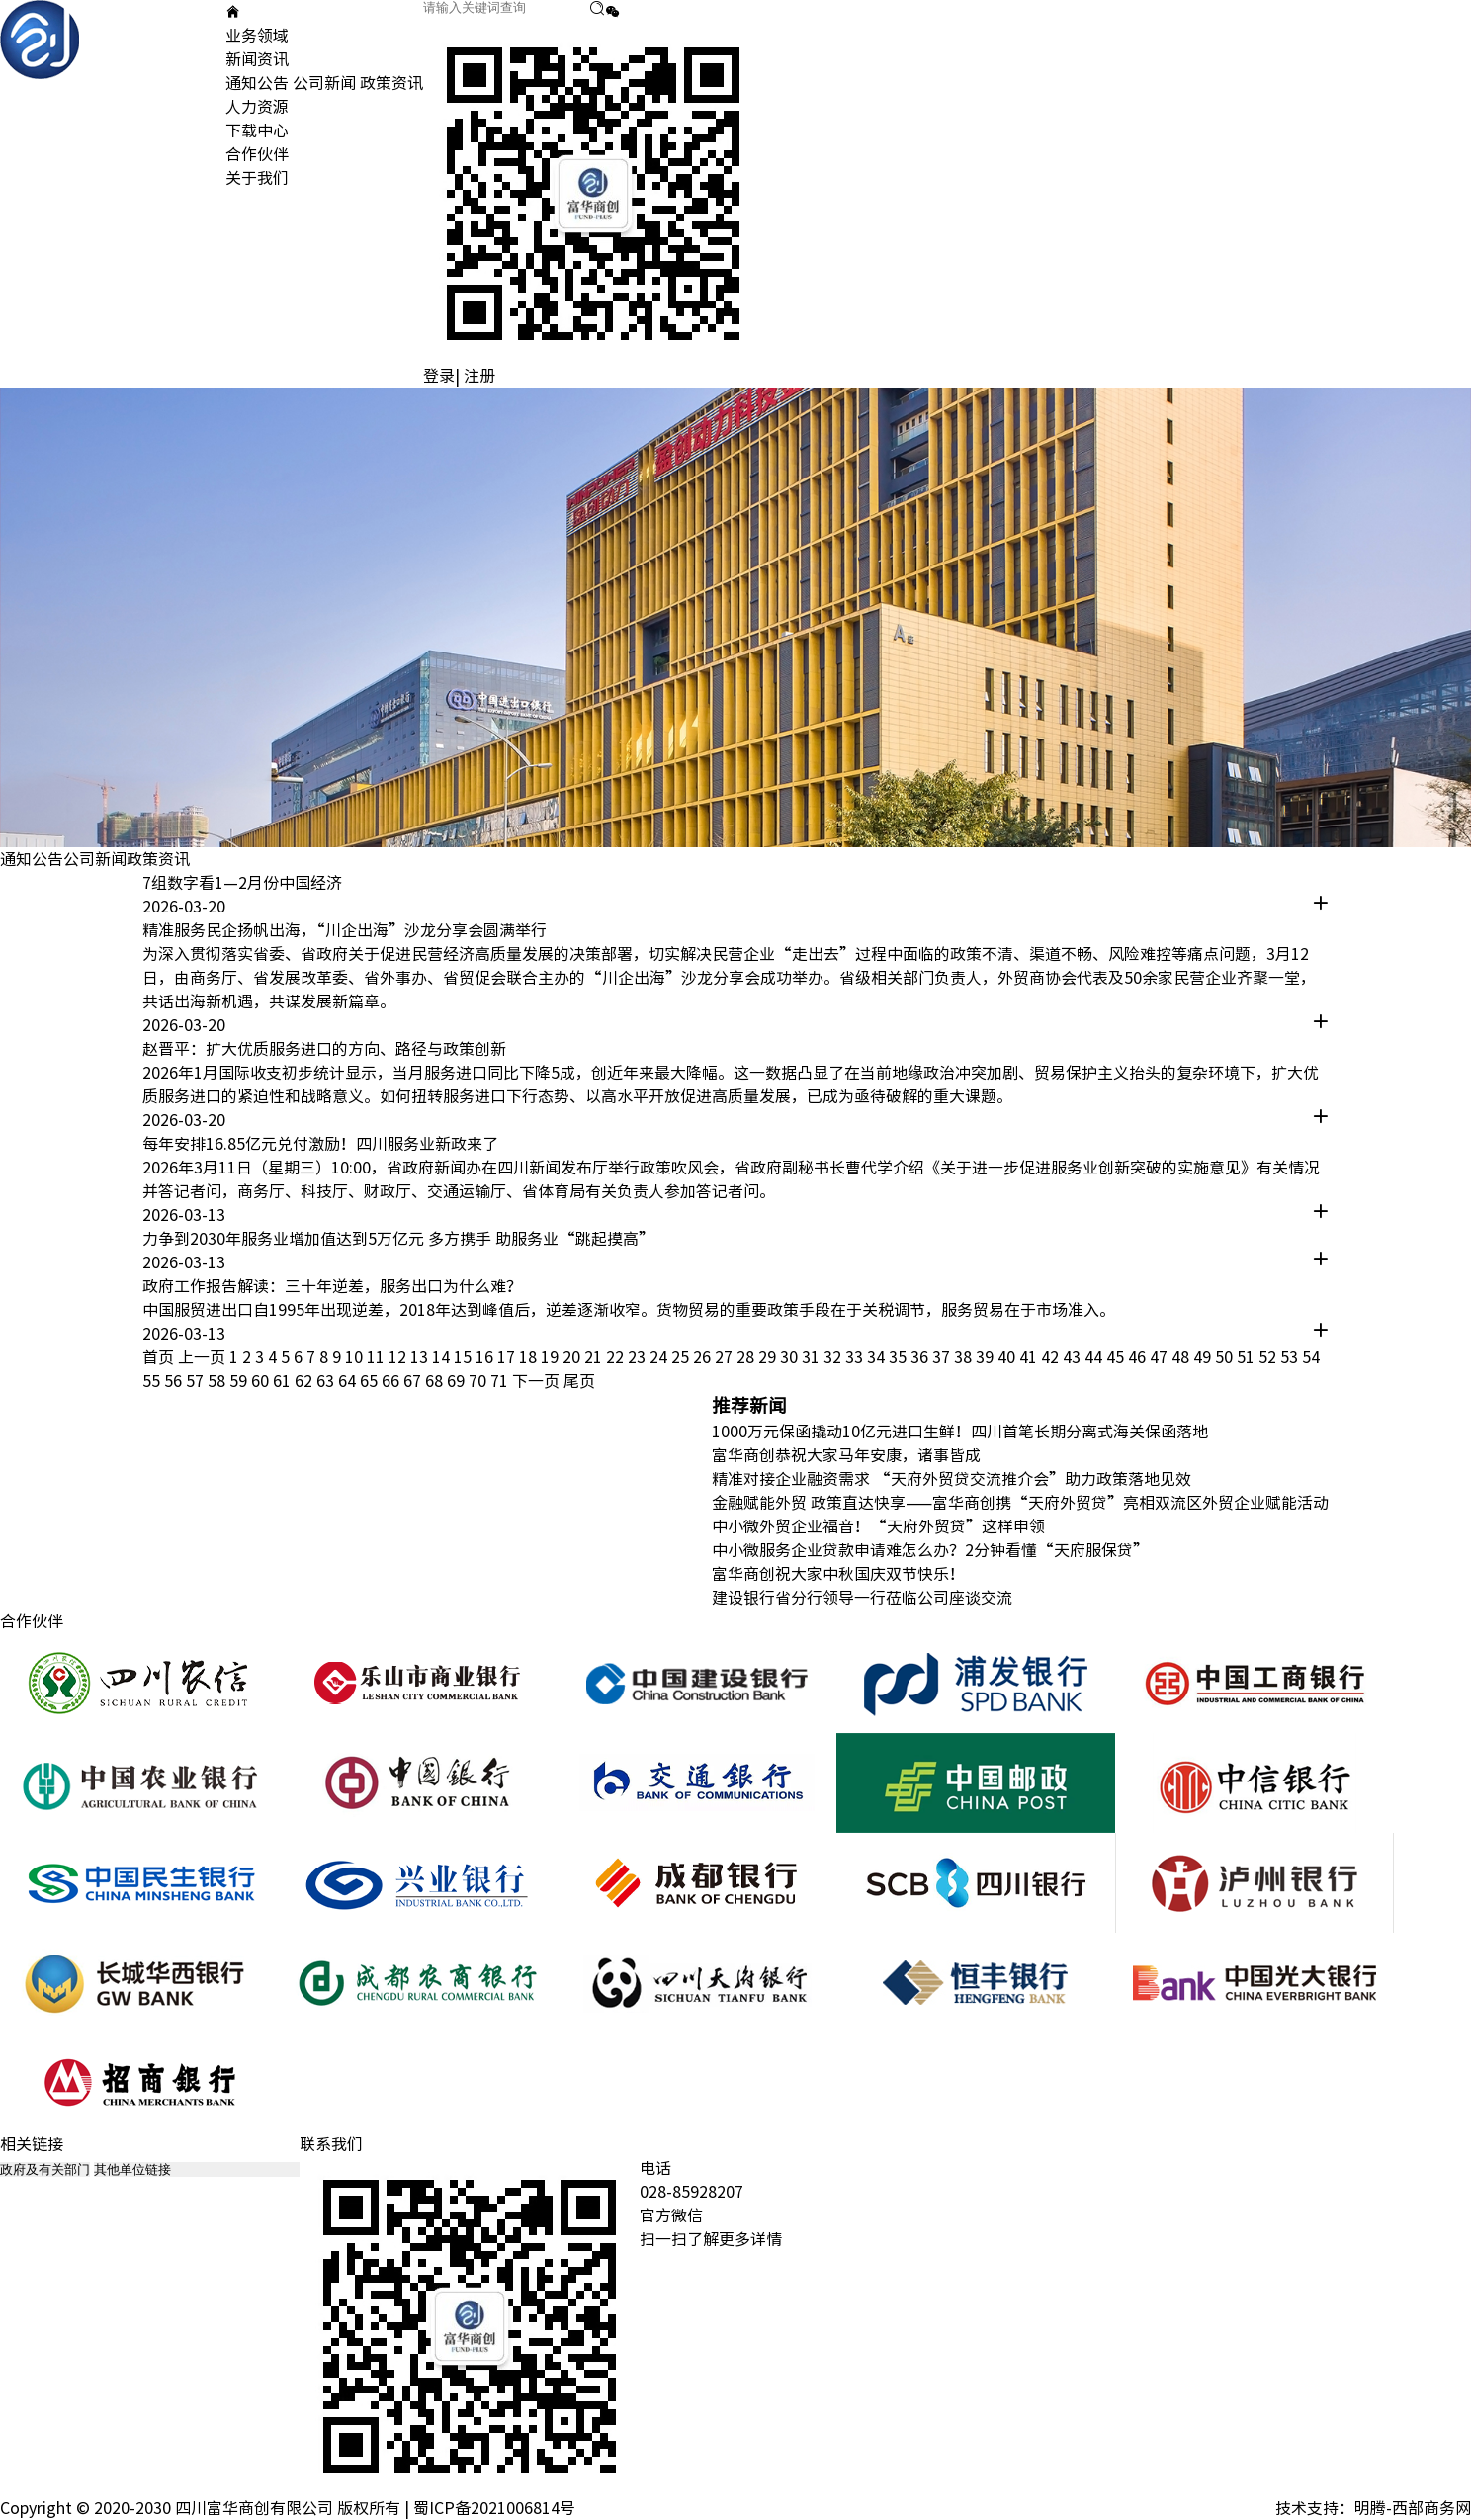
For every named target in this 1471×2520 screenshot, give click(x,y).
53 (1291, 1357)
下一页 (536, 1381)
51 (1247, 1357)
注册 (479, 376)
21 (595, 1357)
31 (812, 1357)
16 (486, 1357)
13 (421, 1357)
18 (530, 1357)
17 (508, 1357)
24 (660, 1357)
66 (392, 1381)
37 (943, 1357)
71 (501, 1381)
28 (747, 1357)
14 (443, 1357)
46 (1139, 1357)
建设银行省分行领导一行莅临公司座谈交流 (862, 1598)
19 (551, 1357)
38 (965, 1357)
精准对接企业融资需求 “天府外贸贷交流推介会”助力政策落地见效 (951, 1479)
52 (1269, 1357)
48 (1182, 1357)
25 (682, 1357)
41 (1030, 1357)
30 (791, 1357)
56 (175, 1381)
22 (617, 1357)
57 (197, 1381)
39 (986, 1357)
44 (1095, 1357)
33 (856, 1357)
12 (399, 1357)
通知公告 (257, 83)
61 (284, 1381)
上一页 (201, 1357)
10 (356, 1357)
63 (327, 1381)
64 (349, 1381)
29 (769, 1357)
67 (414, 1381)
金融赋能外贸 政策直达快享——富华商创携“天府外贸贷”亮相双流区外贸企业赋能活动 (1020, 1503)
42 (1052, 1357)
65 (371, 1381)
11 (378, 1357)
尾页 (579, 1381)
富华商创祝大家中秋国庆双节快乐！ (838, 1574)
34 (878, 1357)
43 (1073, 1357)
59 (240, 1381)
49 (1204, 1357)
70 (479, 1381)
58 (218, 1381)
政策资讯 (391, 83)
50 (1226, 1357)
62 (305, 1381)
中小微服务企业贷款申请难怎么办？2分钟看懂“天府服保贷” (930, 1550)
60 (262, 1381)
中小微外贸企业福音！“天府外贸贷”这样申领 (878, 1526)
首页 (158, 1357)
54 (1311, 1357)
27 (725, 1357)
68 (436, 1381)
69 (458, 1381)
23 (638, 1357)
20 (573, 1357)
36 (921, 1357)
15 (465, 1357)
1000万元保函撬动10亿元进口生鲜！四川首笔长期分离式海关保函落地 (960, 1431)
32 (834, 1357)
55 (153, 1381)
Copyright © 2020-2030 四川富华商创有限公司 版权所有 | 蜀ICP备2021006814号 (287, 2508)
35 (899, 1357)
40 (1008, 1357)
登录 (439, 376)
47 (1160, 1357)
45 (1117, 1357)
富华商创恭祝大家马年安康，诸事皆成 (846, 1455)
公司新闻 (324, 83)
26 (704, 1357)
